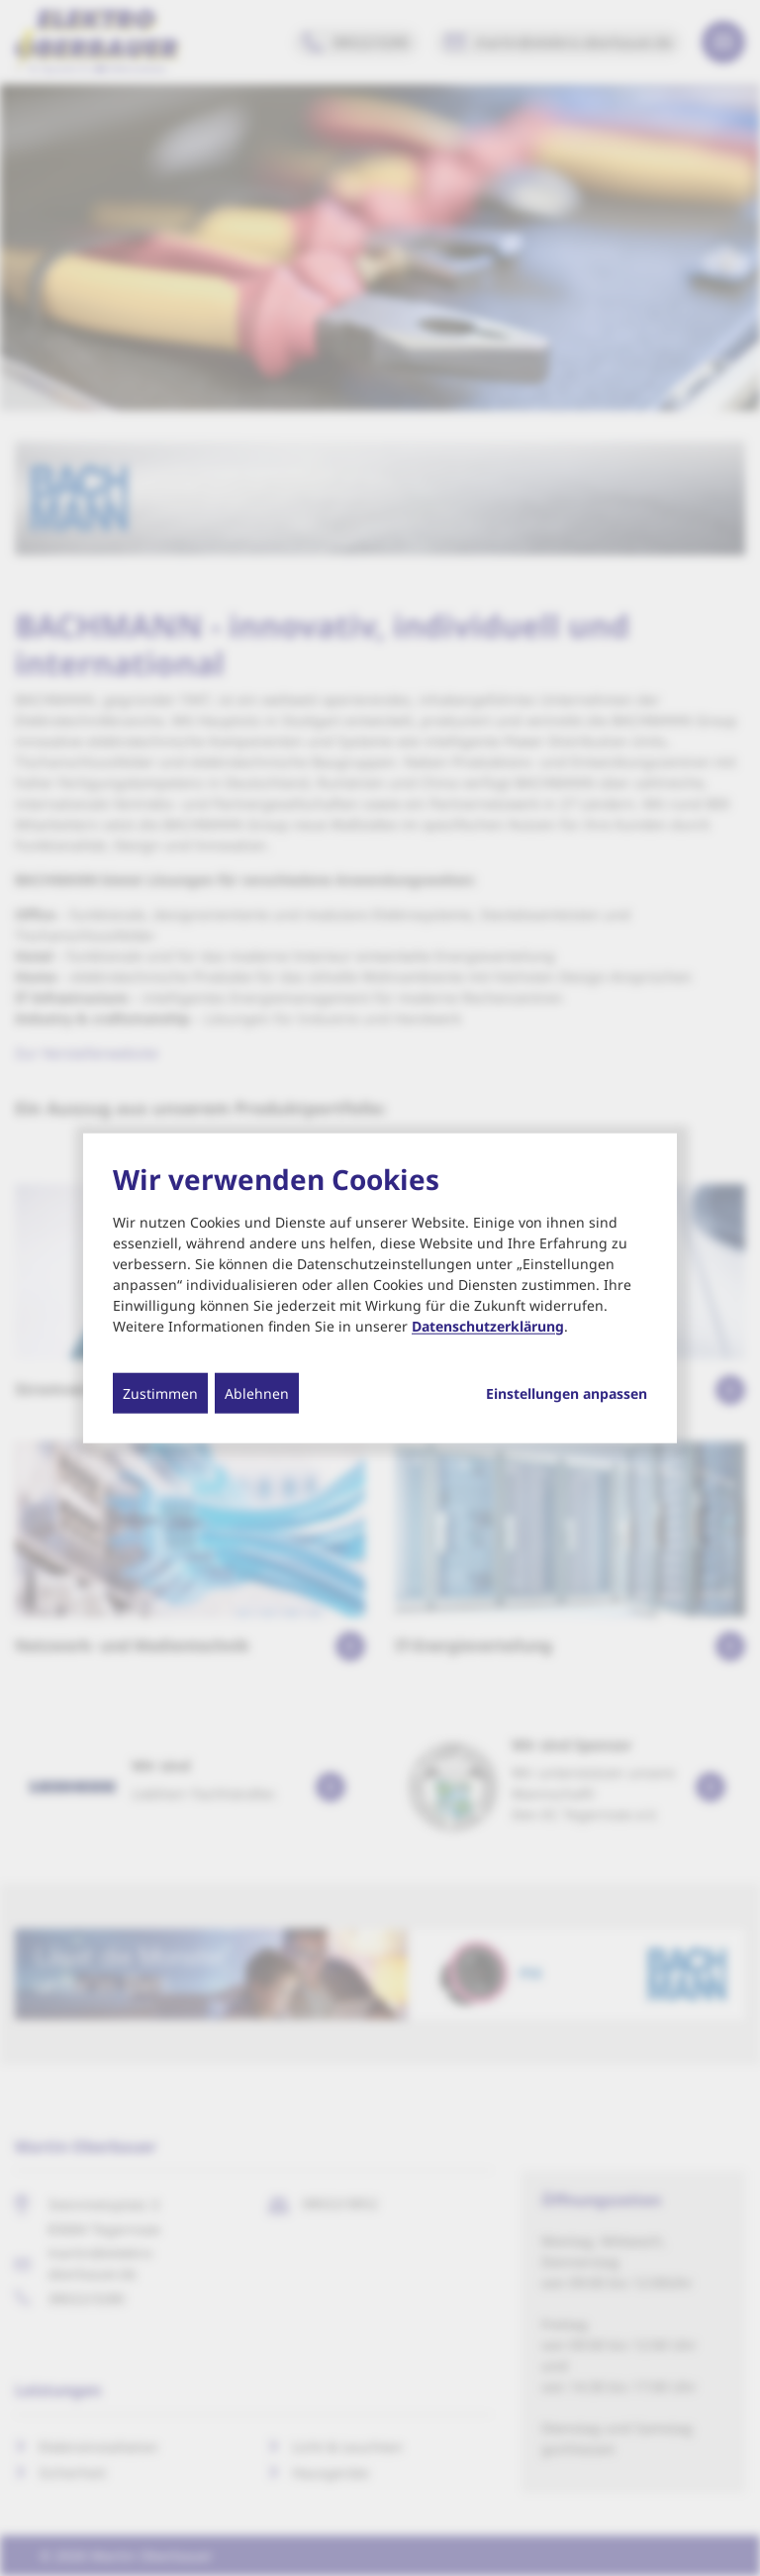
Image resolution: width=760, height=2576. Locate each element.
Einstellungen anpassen (566, 1393)
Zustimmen (160, 1392)
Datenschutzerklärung (488, 1325)
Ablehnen (257, 1392)
